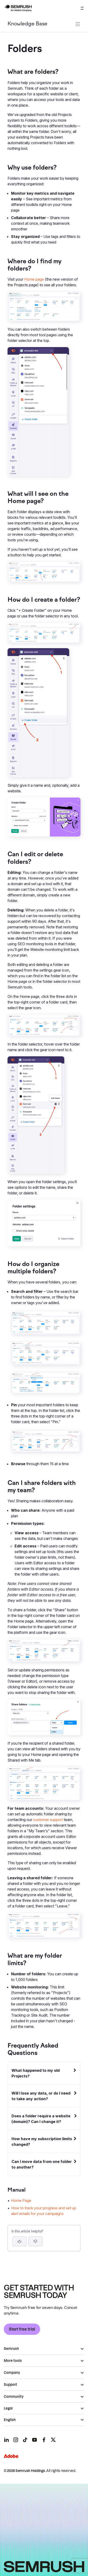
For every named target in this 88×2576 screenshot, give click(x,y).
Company (12, 2373)
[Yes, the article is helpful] (19, 2241)
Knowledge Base (27, 24)
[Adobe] (11, 2456)
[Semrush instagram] (15, 2439)
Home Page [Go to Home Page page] (21, 2200)
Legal (8, 2408)
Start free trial (22, 2329)
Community (13, 2396)
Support (10, 2384)
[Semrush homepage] (18, 8)
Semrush (11, 2349)
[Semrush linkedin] (6, 2439)
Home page (34, 279)
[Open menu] (82, 8)
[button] (35, 2241)
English (10, 2420)
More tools (13, 2361)
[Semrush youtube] (34, 2439)
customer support (48, 1819)
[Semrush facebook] (44, 2439)
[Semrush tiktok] (25, 2439)
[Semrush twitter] (53, 2439)
